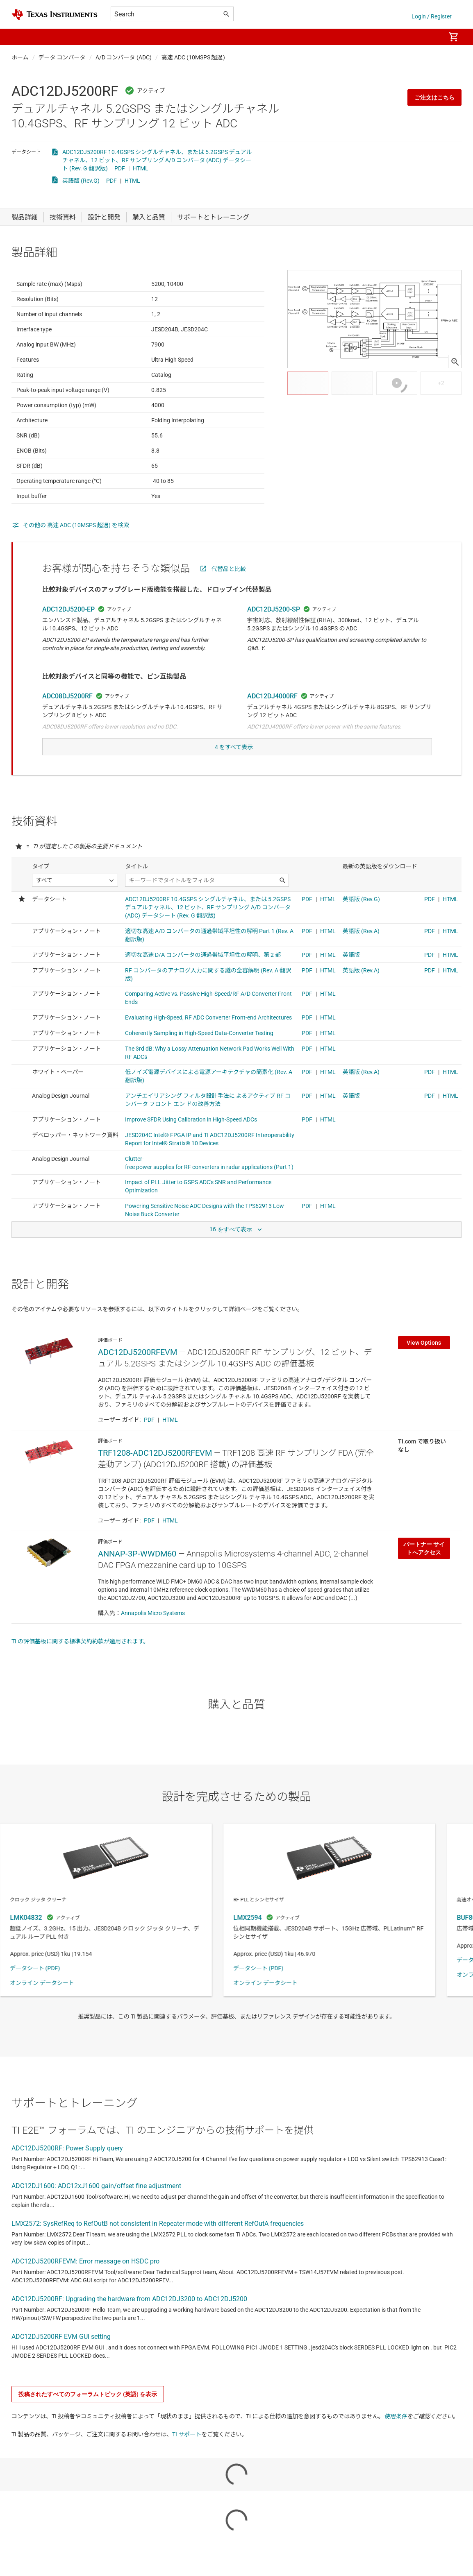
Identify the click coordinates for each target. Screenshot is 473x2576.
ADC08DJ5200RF (67, 716)
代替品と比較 (228, 589)
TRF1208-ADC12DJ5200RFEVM (155, 1479)
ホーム (20, 57)
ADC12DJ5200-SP (273, 629)
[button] (19, 37)
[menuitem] (430, 37)
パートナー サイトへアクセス (424, 1574)
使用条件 (395, 2442)
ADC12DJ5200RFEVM (137, 1378)
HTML (140, 168)
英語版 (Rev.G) (81, 180)
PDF (119, 168)
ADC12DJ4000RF (272, 716)
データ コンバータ (62, 57)
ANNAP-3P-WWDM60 (137, 1580)
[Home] (54, 14)
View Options (424, 1369)
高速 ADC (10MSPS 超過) (193, 57)
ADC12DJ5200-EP (68, 629)
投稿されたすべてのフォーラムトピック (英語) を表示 (87, 2420)
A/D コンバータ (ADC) (124, 57)
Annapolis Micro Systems (153, 1639)
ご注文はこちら (434, 97)
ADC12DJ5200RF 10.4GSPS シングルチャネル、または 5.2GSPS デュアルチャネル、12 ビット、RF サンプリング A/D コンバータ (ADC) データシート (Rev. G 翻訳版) (157, 160)
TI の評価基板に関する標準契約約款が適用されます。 (80, 1667)
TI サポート (186, 2460)
